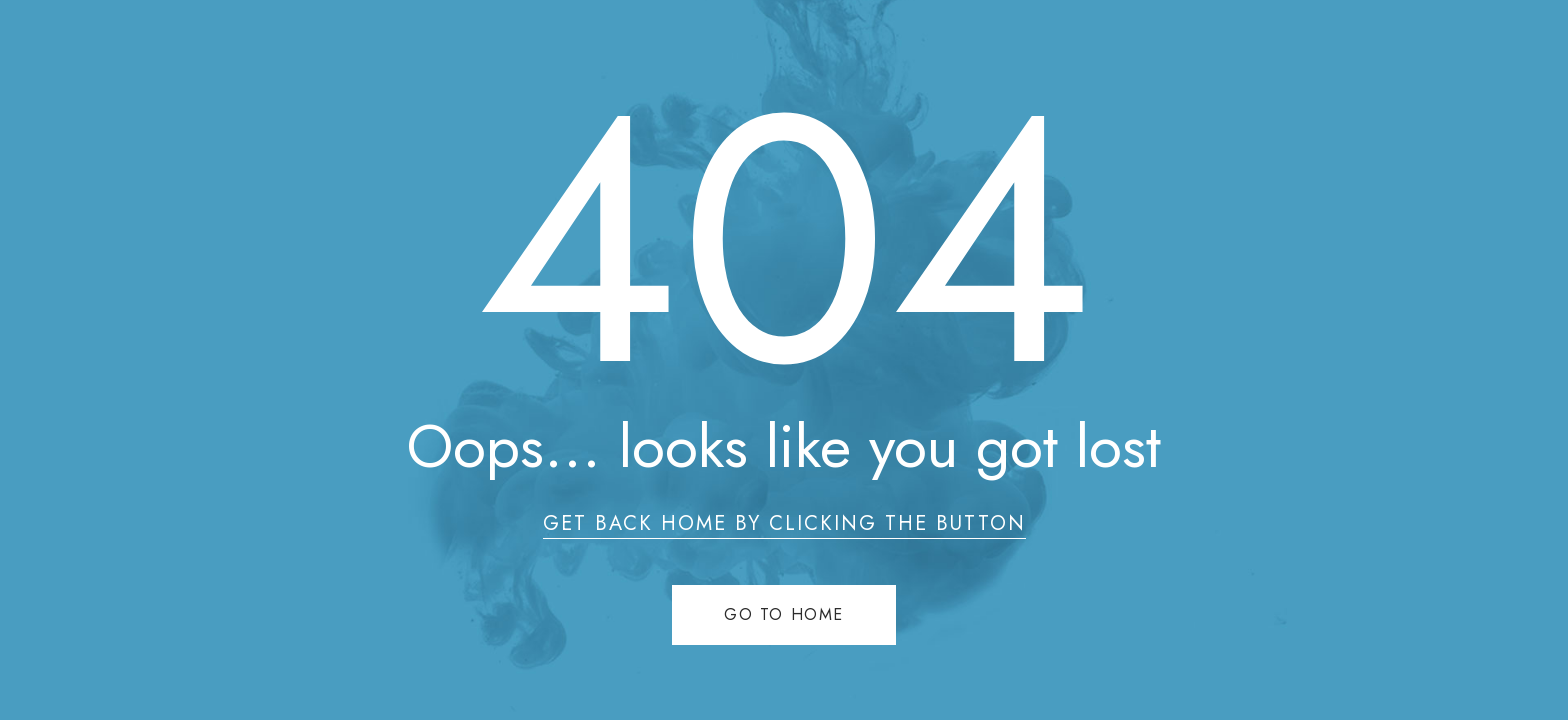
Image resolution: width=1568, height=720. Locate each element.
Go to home (784, 614)
